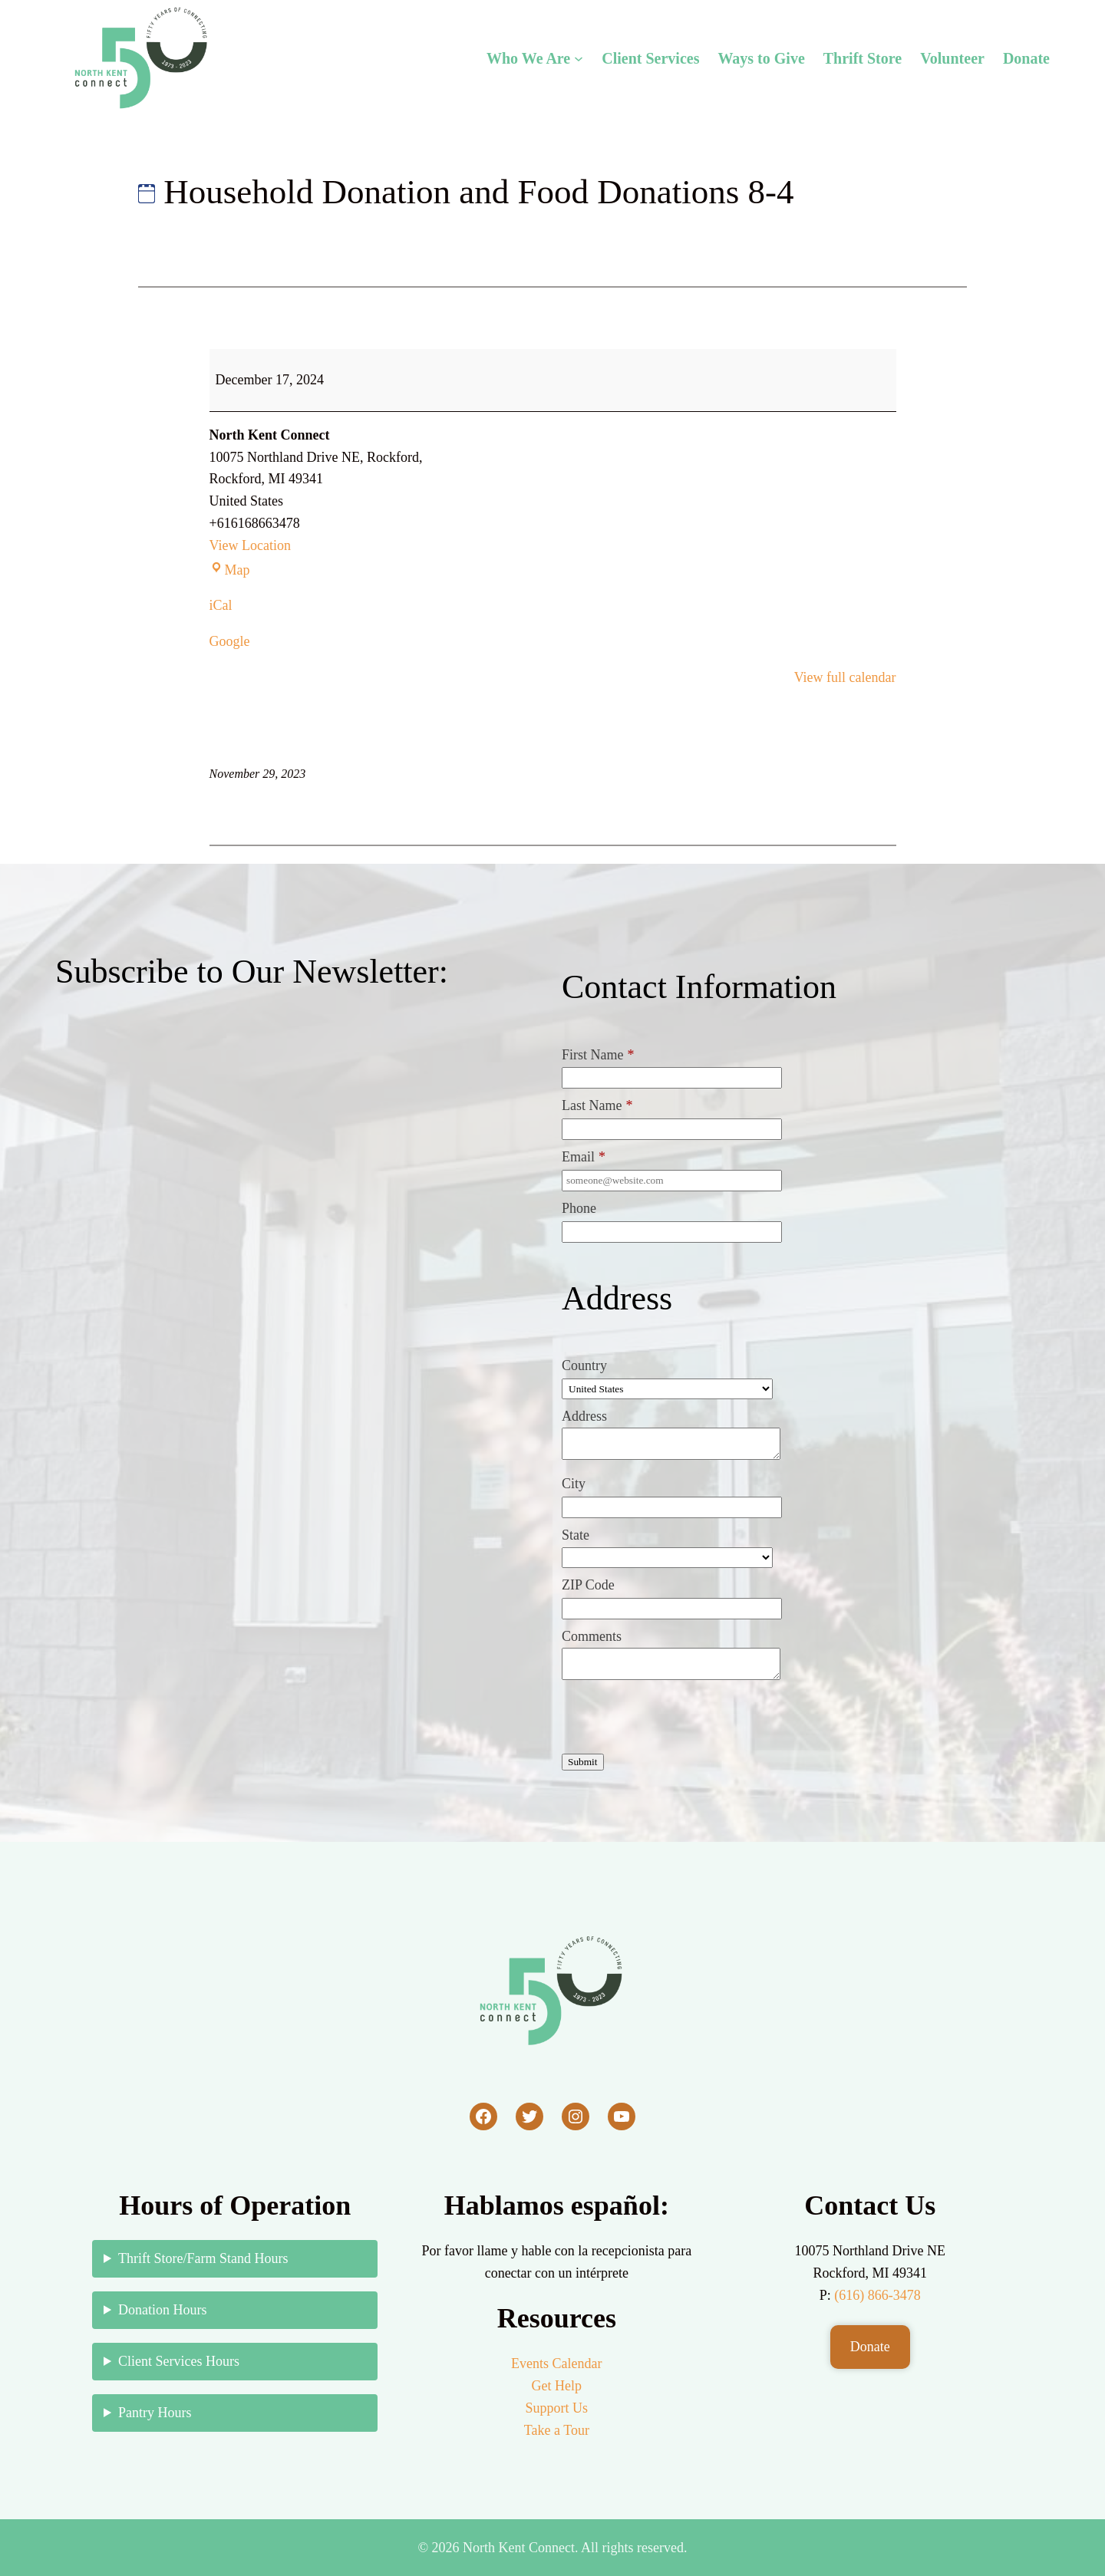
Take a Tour (556, 2430)
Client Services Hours (178, 2361)
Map (229, 570)
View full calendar (845, 677)
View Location (250, 545)
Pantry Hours (155, 2412)
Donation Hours (162, 2309)
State (575, 1535)
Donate (870, 2346)
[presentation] (678, 1720)
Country (584, 1365)
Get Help (557, 2385)
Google (229, 641)
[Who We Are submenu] (578, 58)
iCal (221, 605)
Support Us (557, 2408)
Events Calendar (556, 2363)
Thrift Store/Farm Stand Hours (203, 2258)
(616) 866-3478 (877, 2295)
